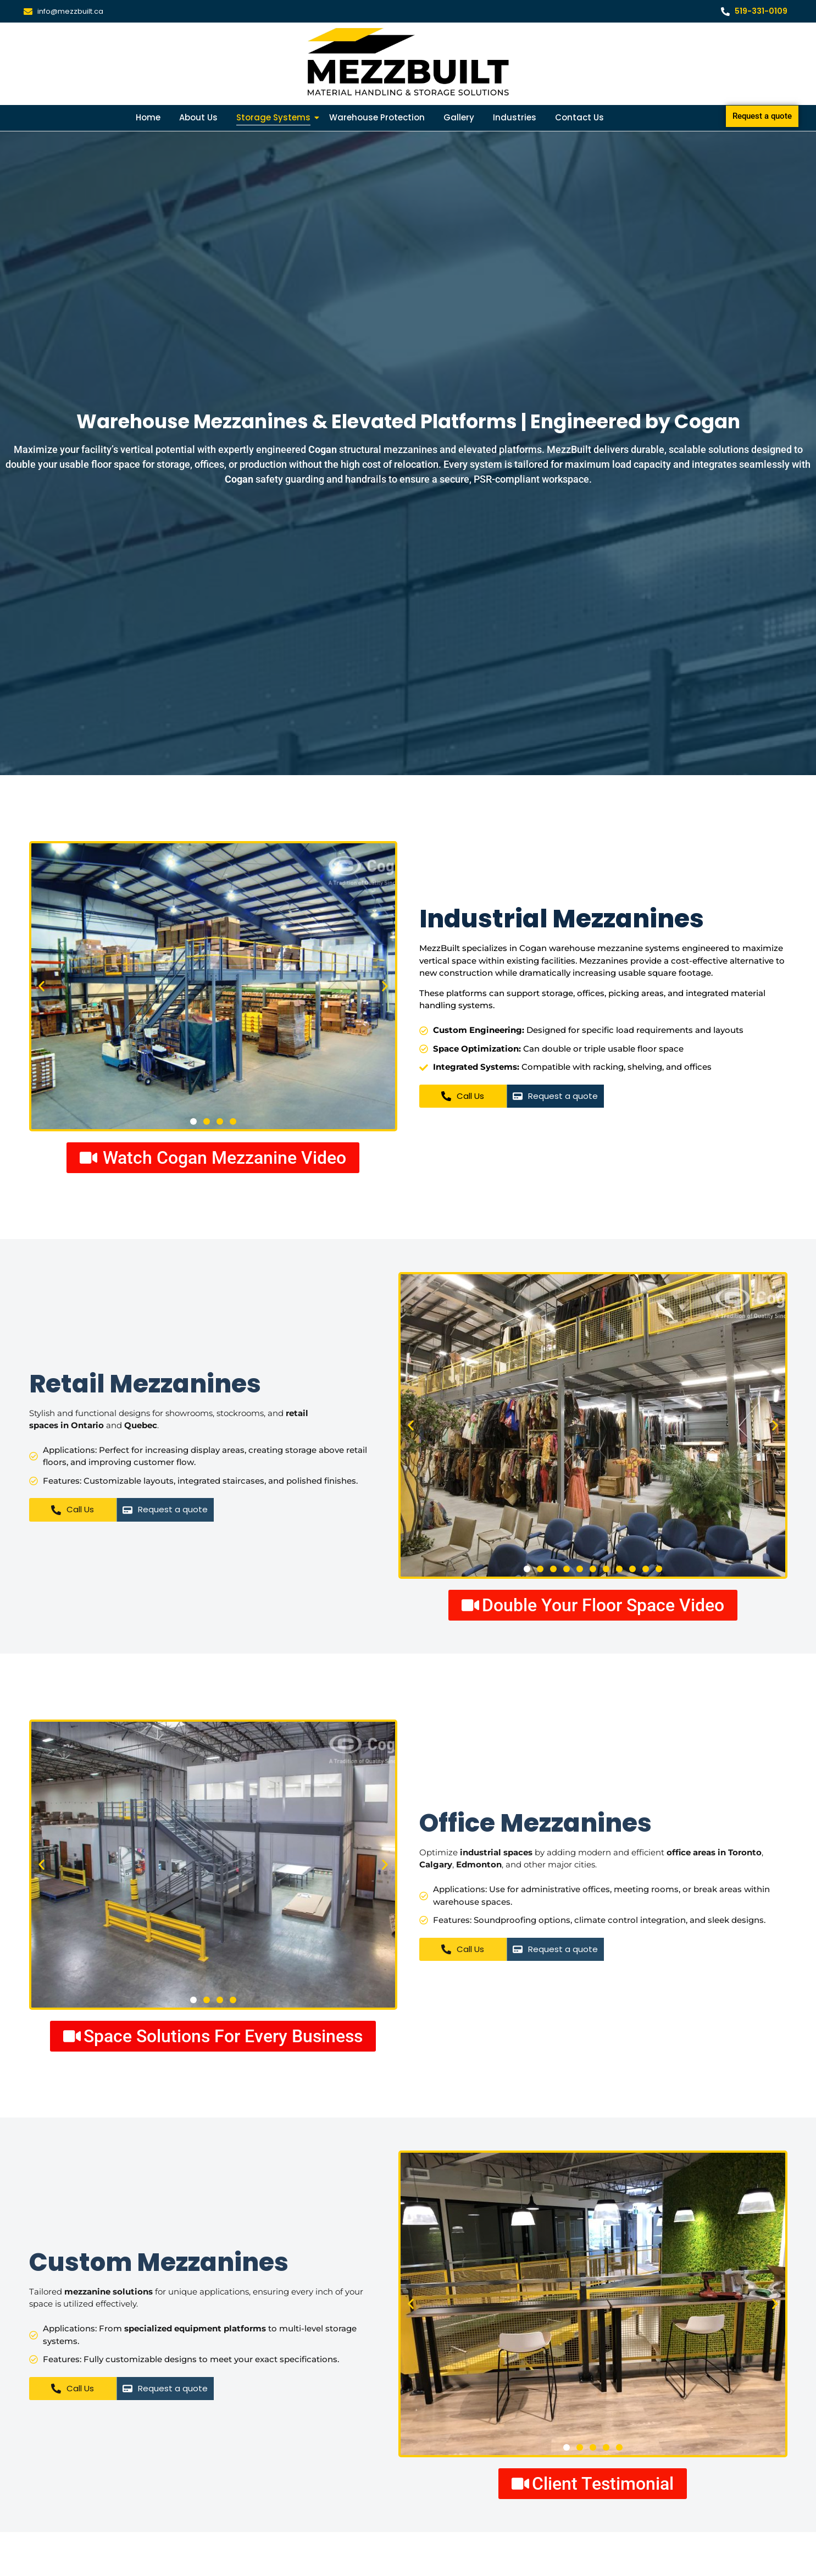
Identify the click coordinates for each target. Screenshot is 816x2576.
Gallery (458, 117)
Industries (514, 117)
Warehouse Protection (377, 117)
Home (148, 117)
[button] (41, 986)
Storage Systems (275, 117)
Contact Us (579, 117)
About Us (198, 117)
